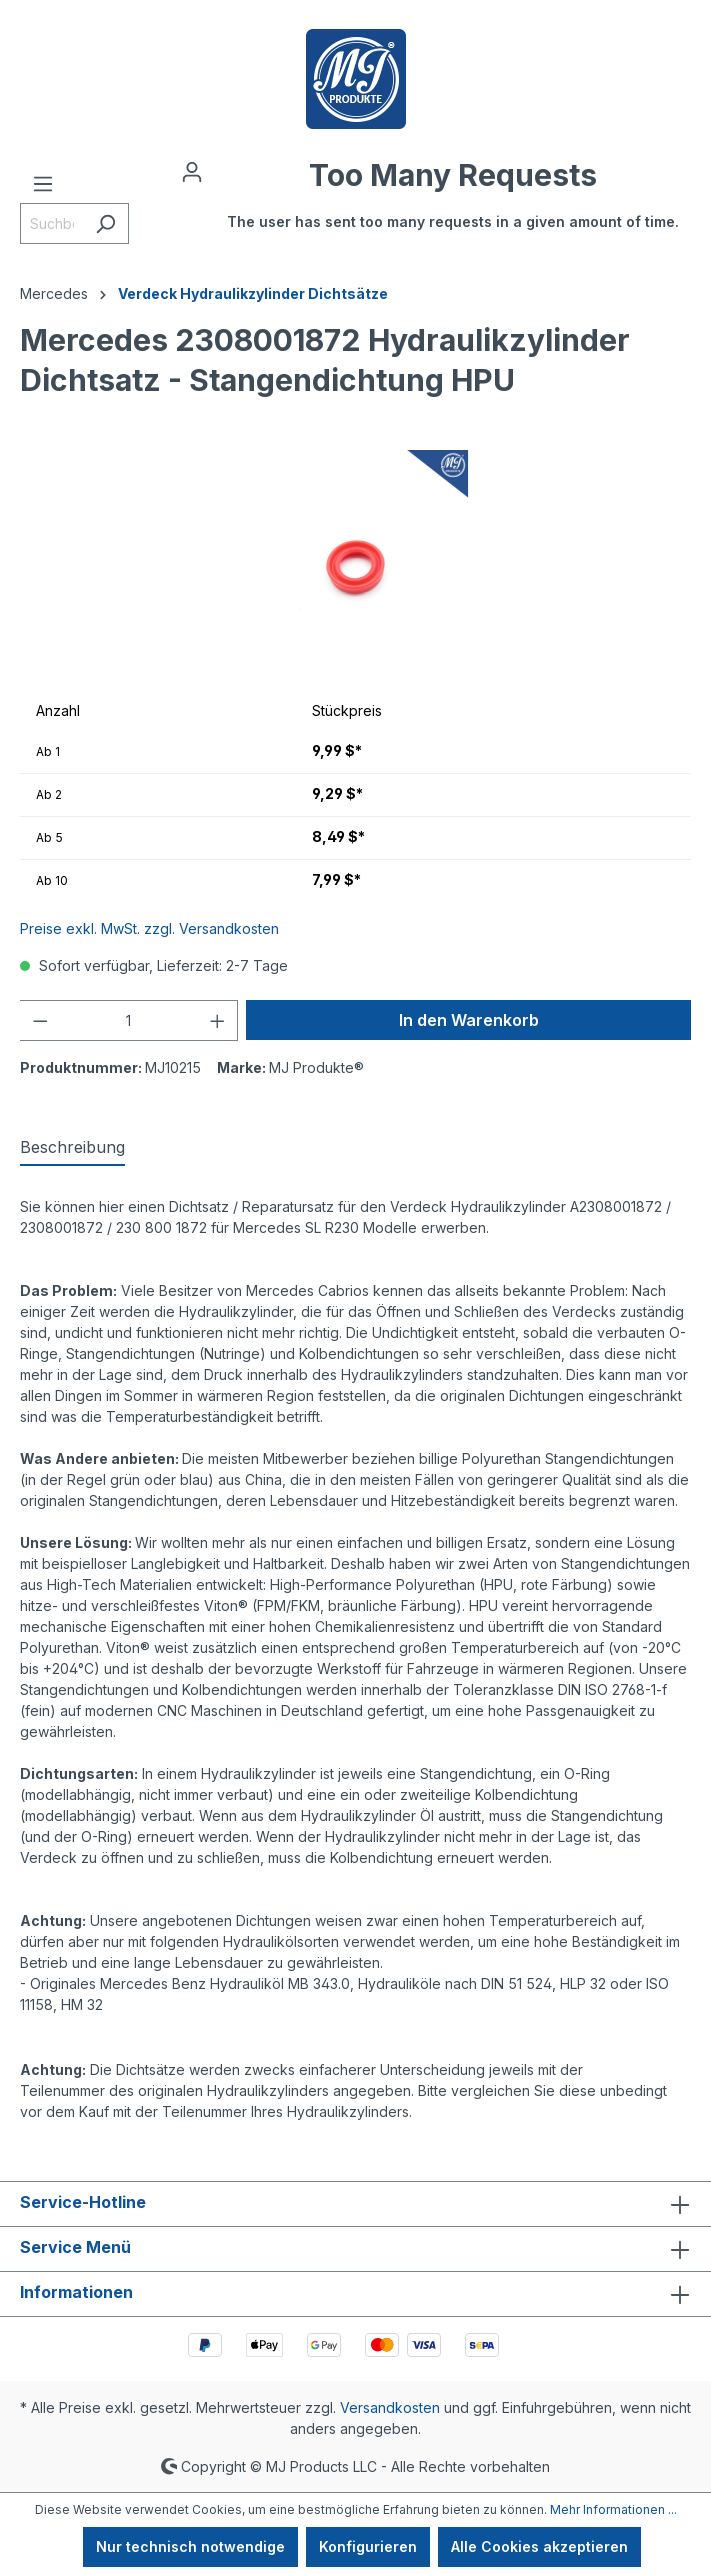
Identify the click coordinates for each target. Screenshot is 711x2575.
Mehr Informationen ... (613, 2509)
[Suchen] (105, 223)
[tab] (72, 1148)
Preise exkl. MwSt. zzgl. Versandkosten (149, 928)
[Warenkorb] (453, 205)
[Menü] (43, 184)
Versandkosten (390, 2407)
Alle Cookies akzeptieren (539, 2546)
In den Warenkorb (469, 1020)
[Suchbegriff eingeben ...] (51, 223)
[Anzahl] (129, 1020)
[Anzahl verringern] (40, 1020)
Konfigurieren (368, 2546)
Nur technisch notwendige (190, 2546)
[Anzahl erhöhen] (218, 1020)
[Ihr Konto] (192, 172)
